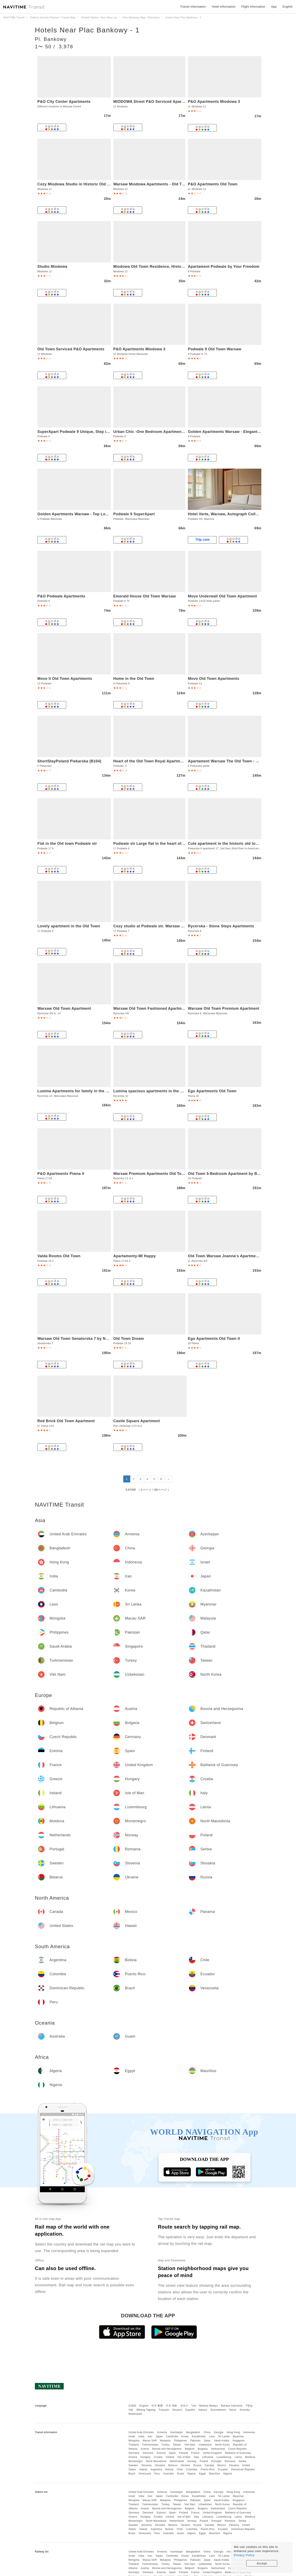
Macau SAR (150, 2440)
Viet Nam (189, 2444)
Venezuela (145, 2473)
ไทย (193, 2405)
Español (190, 2409)
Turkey (165, 2444)
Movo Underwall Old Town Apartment (222, 596)
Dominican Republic (243, 2469)
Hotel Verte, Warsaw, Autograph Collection (227, 514)
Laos (212, 2436)
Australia (168, 2473)
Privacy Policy (244, 2555)
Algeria (191, 2473)
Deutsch (177, 2409)
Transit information (193, 6)
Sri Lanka (224, 2436)
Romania (230, 2461)
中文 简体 (171, 2405)
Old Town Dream (128, 1339)
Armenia (162, 2432)
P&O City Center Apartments (63, 102)
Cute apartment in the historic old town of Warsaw (234, 843)
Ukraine (185, 2465)
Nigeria (227, 2473)
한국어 (184, 2405)
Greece (132, 2457)
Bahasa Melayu (208, 2405)
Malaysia (165, 2440)
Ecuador (223, 2469)
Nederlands (135, 2413)
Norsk (232, 2409)
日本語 (132, 2405)
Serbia (242, 2461)
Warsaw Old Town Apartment (64, 1008)
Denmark (148, 2453)
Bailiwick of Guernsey (238, 2453)
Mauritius (214, 2473)
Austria (145, 2448)
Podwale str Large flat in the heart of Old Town (156, 843)
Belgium (189, 2448)
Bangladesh (193, 2432)
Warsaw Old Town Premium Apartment (223, 1008)
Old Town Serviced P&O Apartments (70, 349)
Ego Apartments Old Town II (214, 1339)
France (195, 2453)
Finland (183, 2453)
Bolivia (169, 2469)
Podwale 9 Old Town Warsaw (214, 349)
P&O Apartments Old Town (213, 184)
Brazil (131, 2473)
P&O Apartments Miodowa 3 (214, 102)
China (207, 2432)
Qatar (207, 2440)
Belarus (173, 2465)
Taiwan (177, 2444)
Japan (159, 2436)
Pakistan (195, 2440)
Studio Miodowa (52, 266)
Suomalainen (218, 2409)
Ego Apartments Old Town (212, 1091)
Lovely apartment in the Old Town (68, 926)
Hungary (146, 2457)
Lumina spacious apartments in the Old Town (155, 1091)
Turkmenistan (150, 2444)
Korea (185, 2436)
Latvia (238, 2457)
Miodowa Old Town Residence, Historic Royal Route (161, 266)
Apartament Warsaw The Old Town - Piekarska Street (237, 761)
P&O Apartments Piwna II (60, 1174)
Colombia (192, 2469)
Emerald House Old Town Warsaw (144, 596)
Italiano (202, 2409)
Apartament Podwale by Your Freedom (223, 266)
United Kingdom (212, 2453)
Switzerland (218, 2448)
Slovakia (160, 2465)
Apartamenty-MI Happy (134, 1256)
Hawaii (143, 2469)
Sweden (133, 2465)
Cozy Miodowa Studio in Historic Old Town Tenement (86, 184)
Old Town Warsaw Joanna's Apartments (225, 1256)
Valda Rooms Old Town (59, 1256)
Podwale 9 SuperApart (134, 514)
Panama (234, 2465)
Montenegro (135, 2461)
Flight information (253, 6)
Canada (209, 2465)
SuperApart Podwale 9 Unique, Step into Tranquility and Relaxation (99, 432)
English (144, 2405)
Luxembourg (224, 2457)
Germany (133, 2453)
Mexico (221, 2465)
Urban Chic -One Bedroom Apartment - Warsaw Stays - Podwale (172, 432)
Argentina (156, 2469)
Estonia (161, 2453)
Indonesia (249, 2432)
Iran (150, 2436)
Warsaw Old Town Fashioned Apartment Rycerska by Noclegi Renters (178, 1008)
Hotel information (223, 6)
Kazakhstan (199, 2436)
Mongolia (133, 2440)
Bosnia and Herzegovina (167, 2448)
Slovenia (146, 2465)
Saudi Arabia (221, 2440)
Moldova (250, 2457)
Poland (204, 2461)
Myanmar (238, 2436)
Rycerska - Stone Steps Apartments (221, 926)
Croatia (158, 2457)
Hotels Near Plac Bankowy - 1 (87, 30)
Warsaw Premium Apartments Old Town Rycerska (159, 1174)
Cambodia (172, 2436)
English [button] (288, 6)
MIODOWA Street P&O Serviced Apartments (153, 102)
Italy (196, 2457)
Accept (262, 2563)
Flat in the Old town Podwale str (67, 843)
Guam (180, 2473)
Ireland (170, 2457)
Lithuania (207, 2457)
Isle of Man (184, 2457)
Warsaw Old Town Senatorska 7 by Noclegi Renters (85, 1339)
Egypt (202, 2473)
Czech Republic (237, 2448)
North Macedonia (156, 2461)
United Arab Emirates (141, 2432)
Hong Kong (233, 2432)
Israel (131, 2436)
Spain (172, 2453)
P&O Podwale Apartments (61, 596)
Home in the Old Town (133, 679)
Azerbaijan (176, 2432)
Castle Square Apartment (136, 1421)
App (274, 6)
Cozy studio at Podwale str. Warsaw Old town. (156, 926)
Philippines (180, 2440)
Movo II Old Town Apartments (64, 679)
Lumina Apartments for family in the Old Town (80, 1091)
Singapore (238, 2440)
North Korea (222, 2444)
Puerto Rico (208, 2469)
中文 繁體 (157, 2405)
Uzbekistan (205, 2444)
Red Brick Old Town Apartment (66, 1421)
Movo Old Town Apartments (213, 679)
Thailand (133, 2444)
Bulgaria (203, 2448)
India (141, 2436)
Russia (197, 2465)
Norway (192, 2461)
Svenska (245, 2409)
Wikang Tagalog (145, 2409)
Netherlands (177, 2461)
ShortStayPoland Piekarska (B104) (69, 761)
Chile (180, 2469)
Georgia (218, 2432)
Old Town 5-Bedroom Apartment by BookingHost (233, 1174)
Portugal (216, 2461)
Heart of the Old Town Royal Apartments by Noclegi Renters (169, 761)
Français (164, 2409)
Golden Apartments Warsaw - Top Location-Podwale (85, 514)
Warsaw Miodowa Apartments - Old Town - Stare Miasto (164, 184)
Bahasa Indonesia (232, 2405)
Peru (157, 2473)
